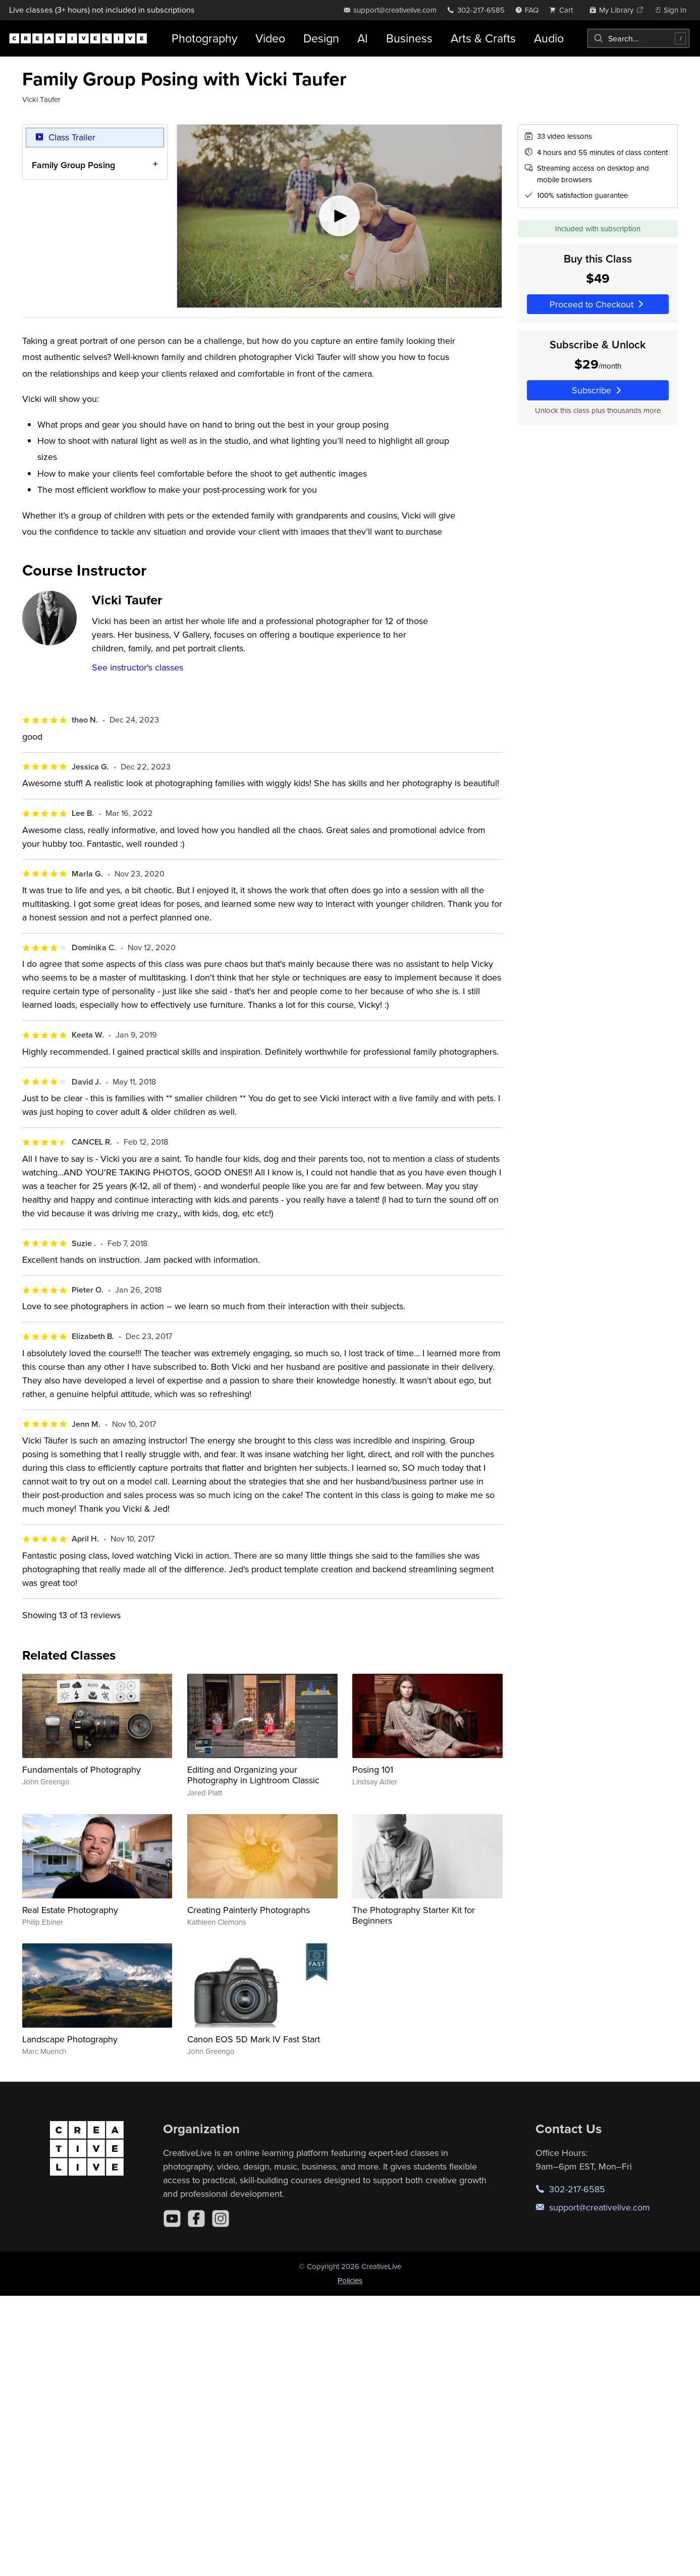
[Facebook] (196, 2218)
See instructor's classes (137, 667)
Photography (204, 38)
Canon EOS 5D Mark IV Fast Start (253, 2039)
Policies (350, 2280)
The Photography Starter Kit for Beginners (413, 1915)
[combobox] (638, 38)
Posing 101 (372, 1769)
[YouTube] (172, 2218)
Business (409, 38)
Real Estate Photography (70, 1909)
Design (321, 38)
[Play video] (339, 216)
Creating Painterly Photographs (248, 1909)
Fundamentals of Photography (81, 1769)
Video (270, 38)
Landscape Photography (70, 2039)
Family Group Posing (73, 165)
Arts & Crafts (483, 38)
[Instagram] (220, 2218)
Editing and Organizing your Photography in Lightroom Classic (253, 1775)
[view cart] (564, 10)
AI (362, 38)
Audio (549, 38)
